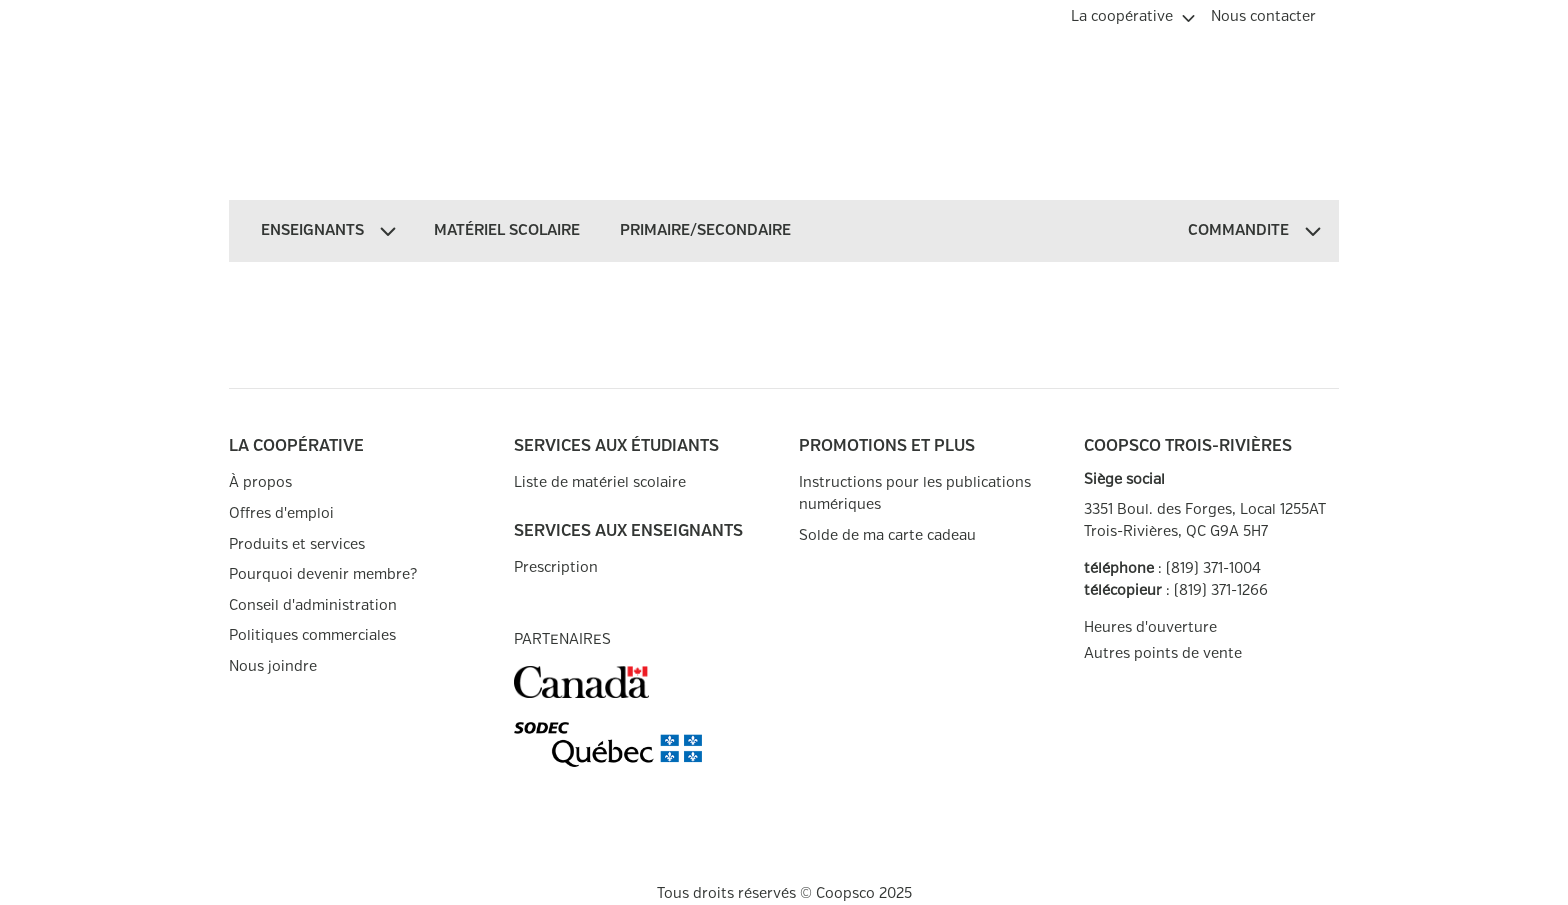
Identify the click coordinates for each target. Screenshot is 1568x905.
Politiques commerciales (312, 635)
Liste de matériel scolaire (600, 482)
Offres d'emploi (281, 513)
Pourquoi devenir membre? (323, 574)
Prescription (556, 567)
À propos (260, 482)
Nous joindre (273, 666)
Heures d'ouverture (1150, 627)
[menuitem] (1133, 14)
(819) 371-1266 (1221, 590)
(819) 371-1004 (1213, 568)
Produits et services (297, 544)
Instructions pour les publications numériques (915, 493)
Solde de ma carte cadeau (887, 535)
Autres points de (1163, 654)
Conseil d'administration (313, 605)
